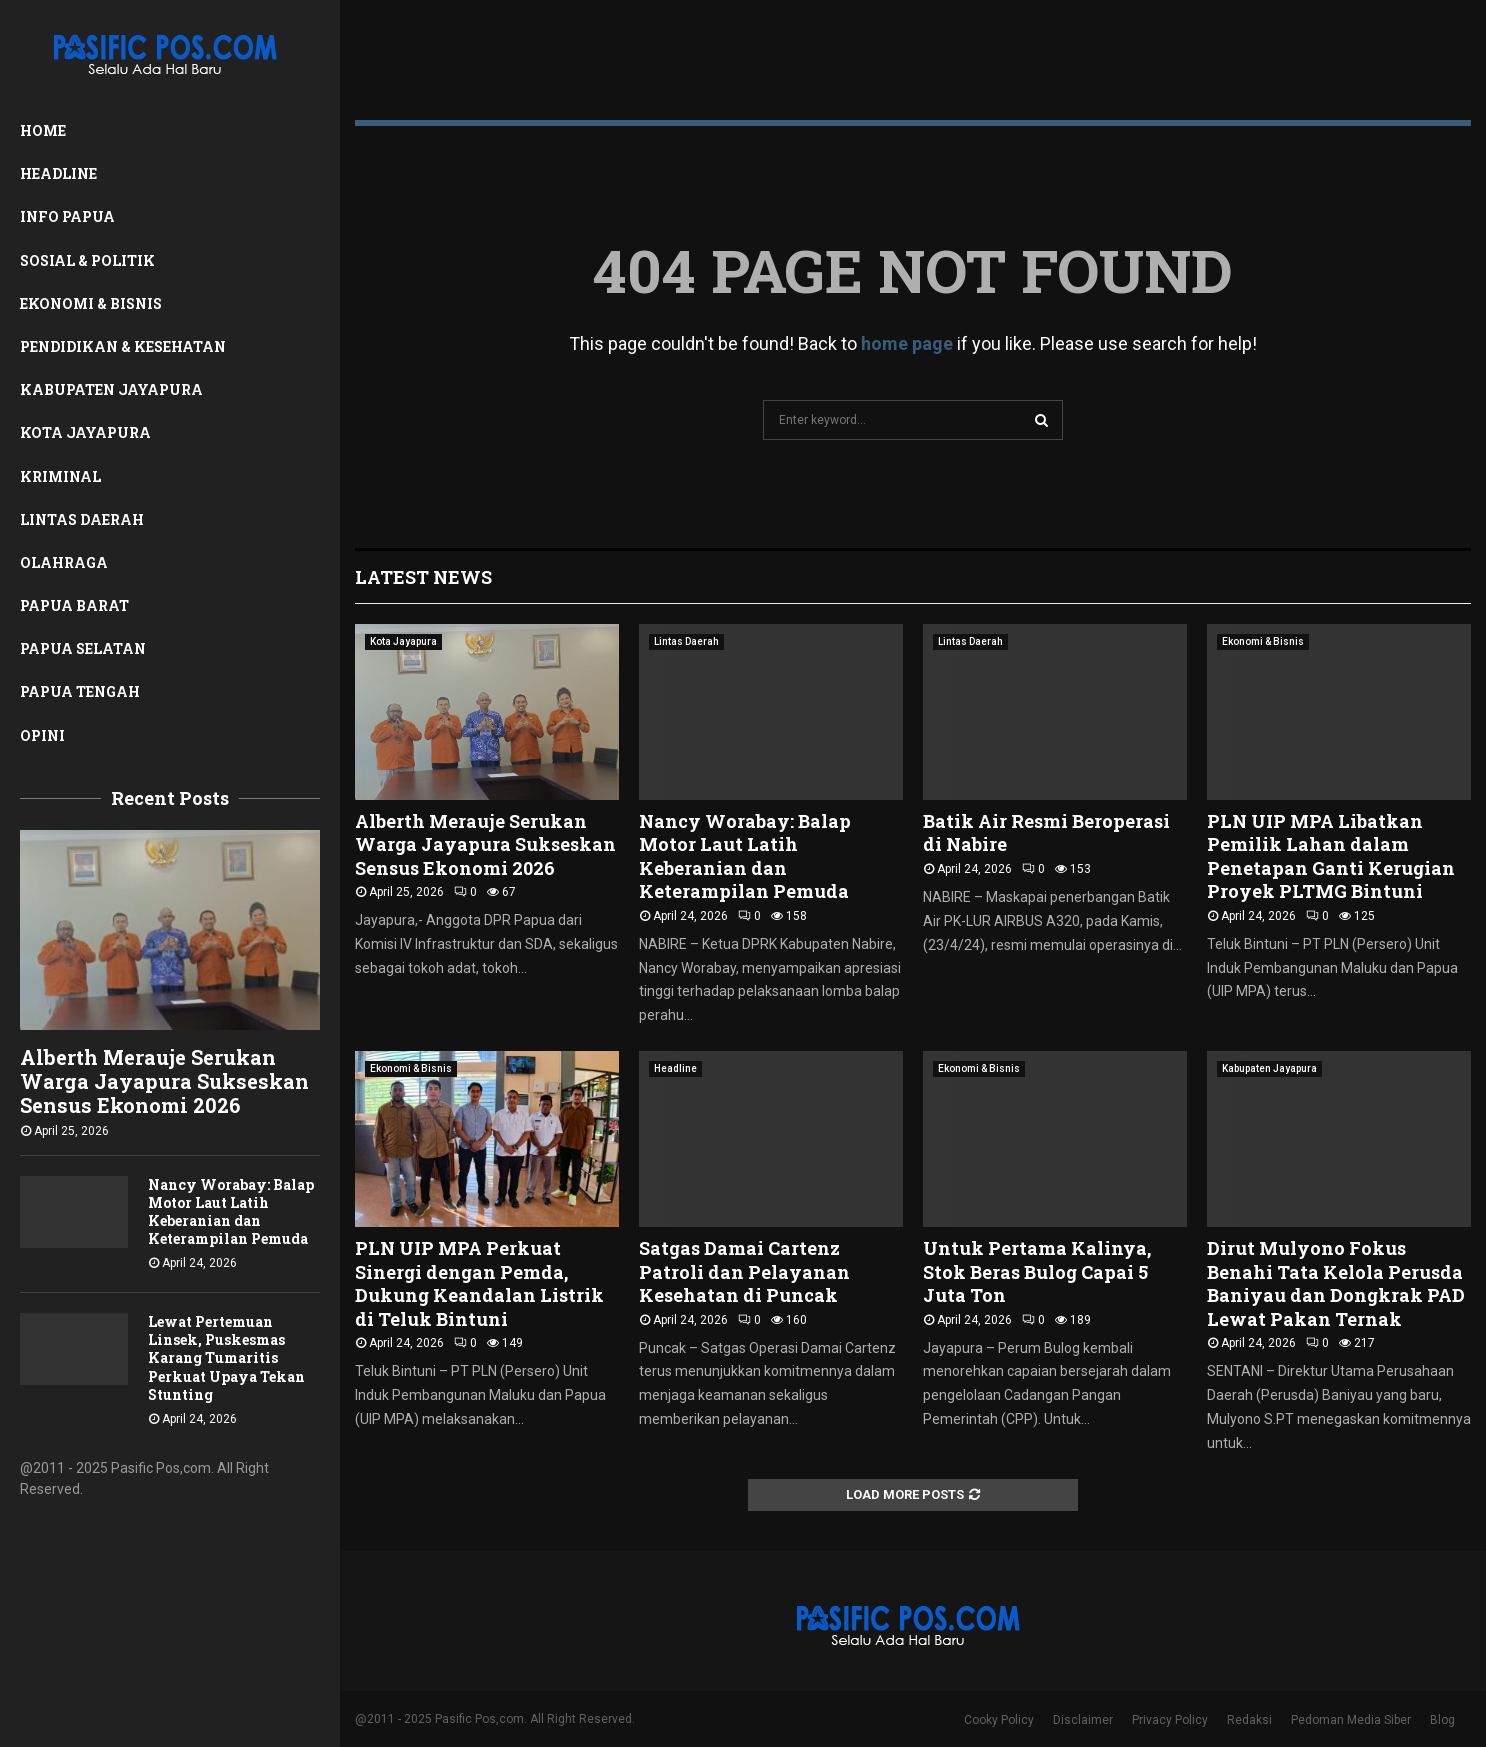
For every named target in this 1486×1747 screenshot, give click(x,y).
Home (43, 130)
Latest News (423, 577)
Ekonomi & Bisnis (91, 303)
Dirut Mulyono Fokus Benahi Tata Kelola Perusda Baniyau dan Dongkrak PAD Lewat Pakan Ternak (1336, 1283)
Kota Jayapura (85, 432)
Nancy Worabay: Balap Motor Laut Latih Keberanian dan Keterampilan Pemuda (231, 1211)
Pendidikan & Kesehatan (123, 346)
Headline (58, 173)
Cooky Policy (999, 1720)
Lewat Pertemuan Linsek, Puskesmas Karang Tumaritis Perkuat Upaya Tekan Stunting (226, 1357)
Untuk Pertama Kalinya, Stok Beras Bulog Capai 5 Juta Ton (1037, 1271)
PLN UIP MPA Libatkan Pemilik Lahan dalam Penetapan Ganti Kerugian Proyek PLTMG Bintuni (1331, 856)
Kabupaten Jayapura (111, 389)
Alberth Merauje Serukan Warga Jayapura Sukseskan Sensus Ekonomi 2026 (164, 1081)
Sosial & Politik (87, 260)
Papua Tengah (80, 691)
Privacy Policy (1170, 1720)
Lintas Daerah (82, 519)
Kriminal (60, 476)
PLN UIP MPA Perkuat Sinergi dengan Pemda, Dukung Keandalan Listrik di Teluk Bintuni (479, 1283)
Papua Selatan (83, 648)
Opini (42, 735)
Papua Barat (74, 605)
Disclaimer (1083, 1720)
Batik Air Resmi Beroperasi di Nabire (1046, 832)
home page (907, 343)
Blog (1442, 1720)
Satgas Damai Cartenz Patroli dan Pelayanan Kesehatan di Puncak (744, 1271)
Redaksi (1249, 1720)
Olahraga (64, 562)
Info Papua (67, 216)
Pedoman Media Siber (1351, 1720)
